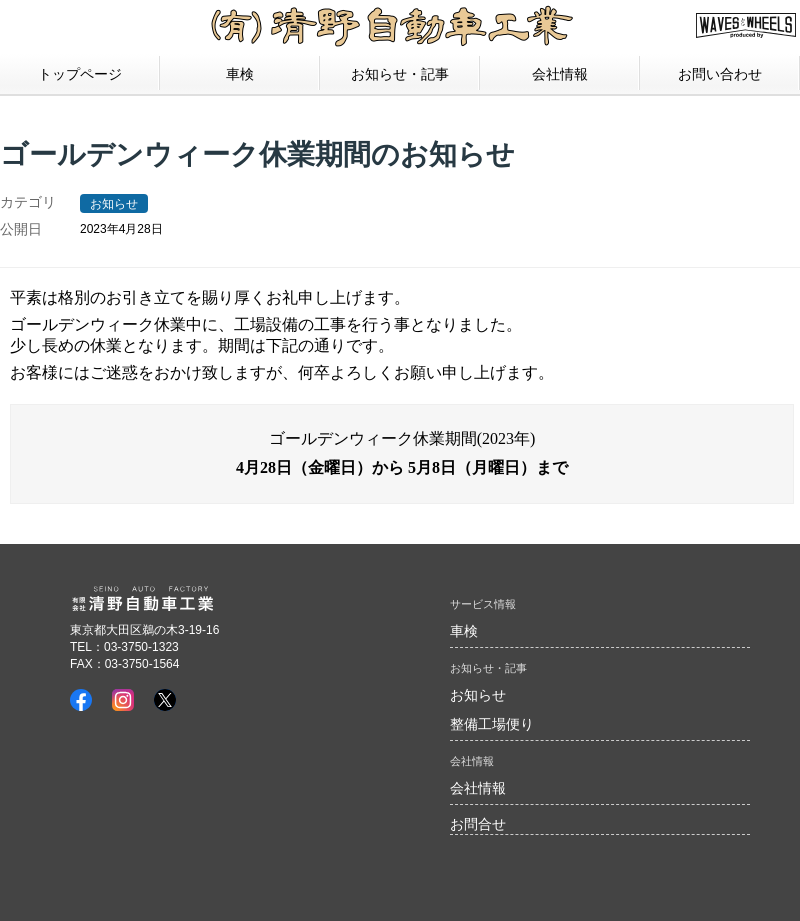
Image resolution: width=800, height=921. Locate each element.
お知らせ (114, 204)
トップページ (80, 74)
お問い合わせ (720, 74)
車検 (240, 74)
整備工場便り (492, 724)
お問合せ (478, 824)
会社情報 (478, 788)
